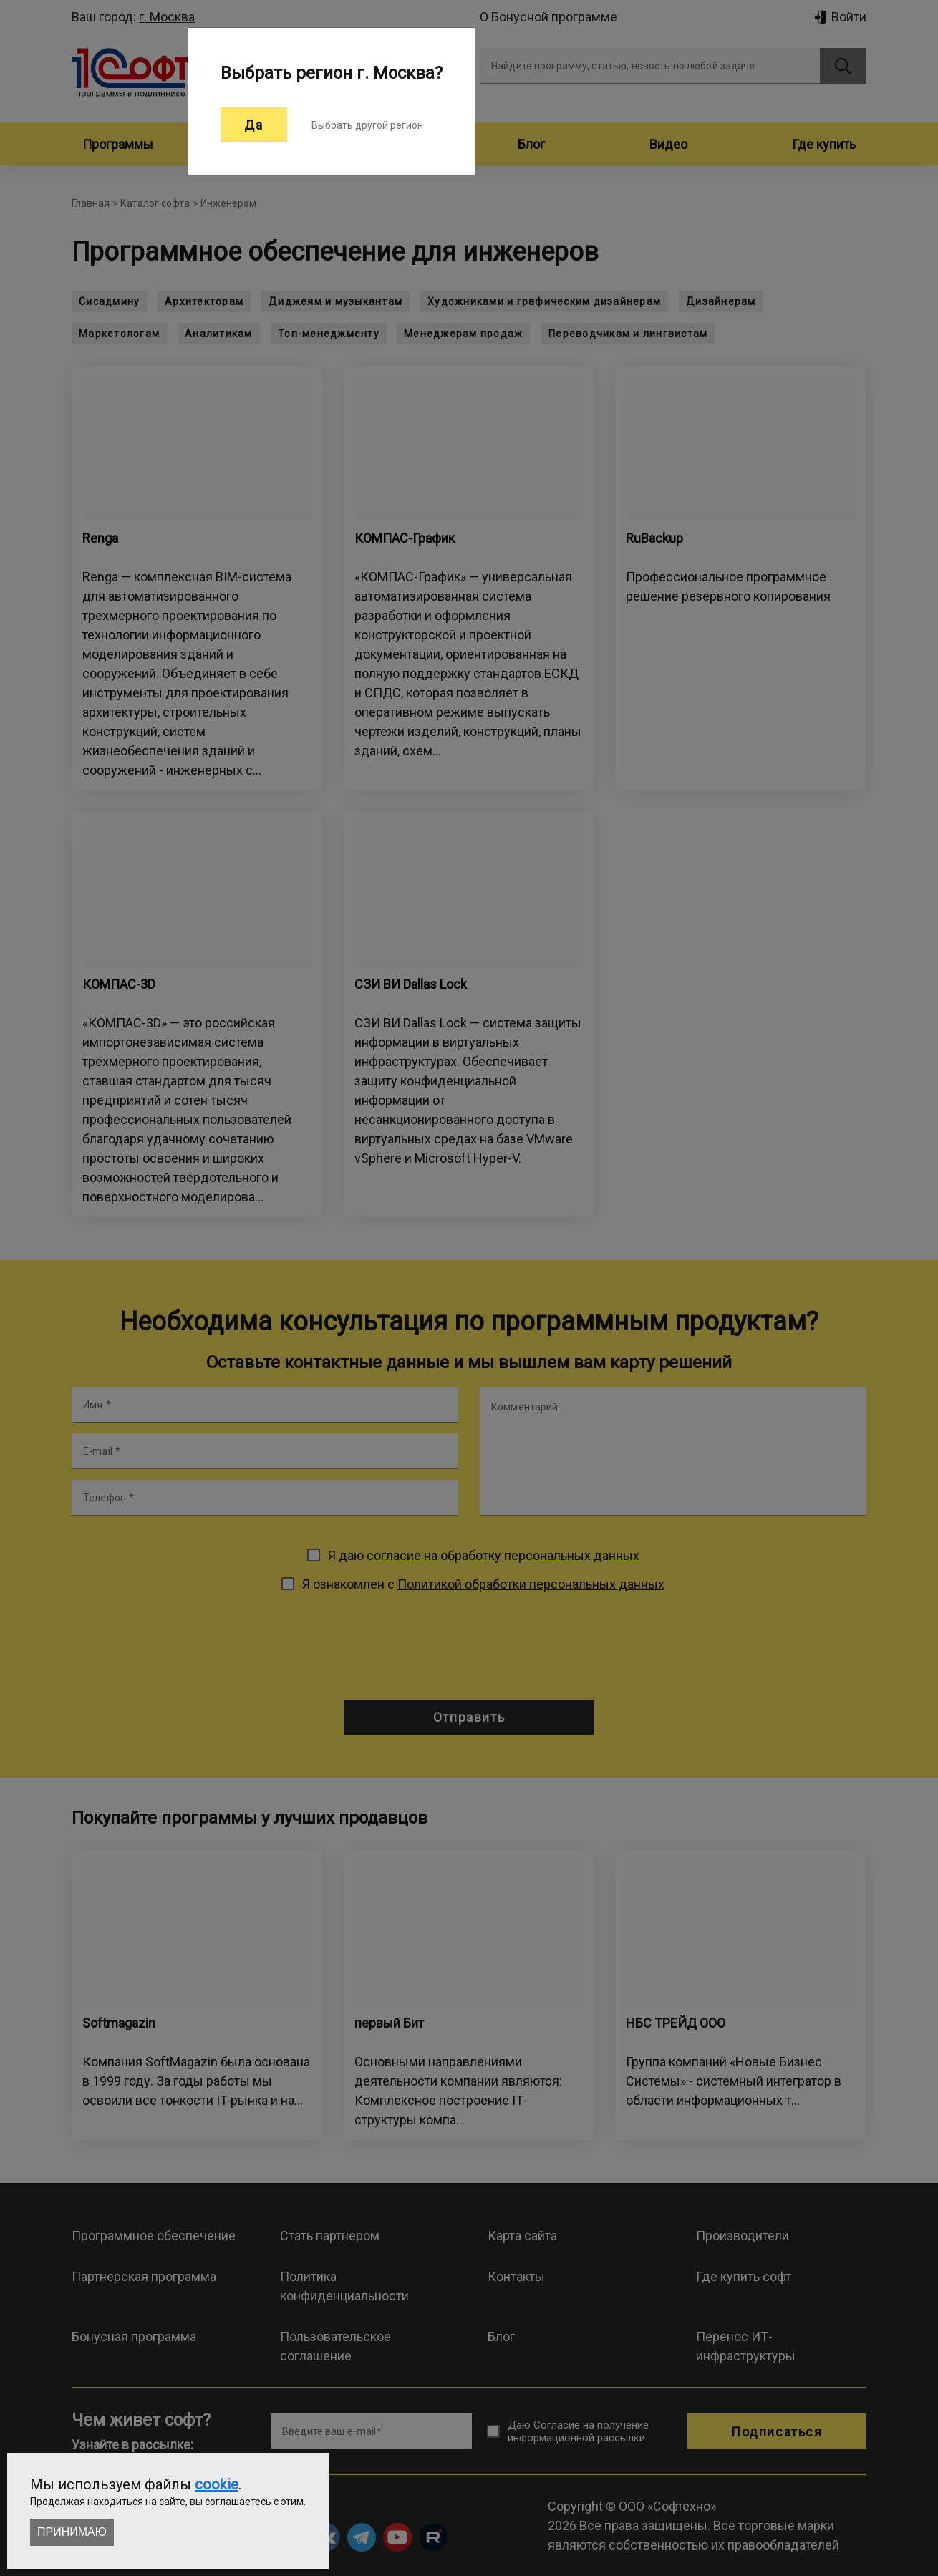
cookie (216, 2484)
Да (254, 124)
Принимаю (72, 2532)
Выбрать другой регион (367, 125)
